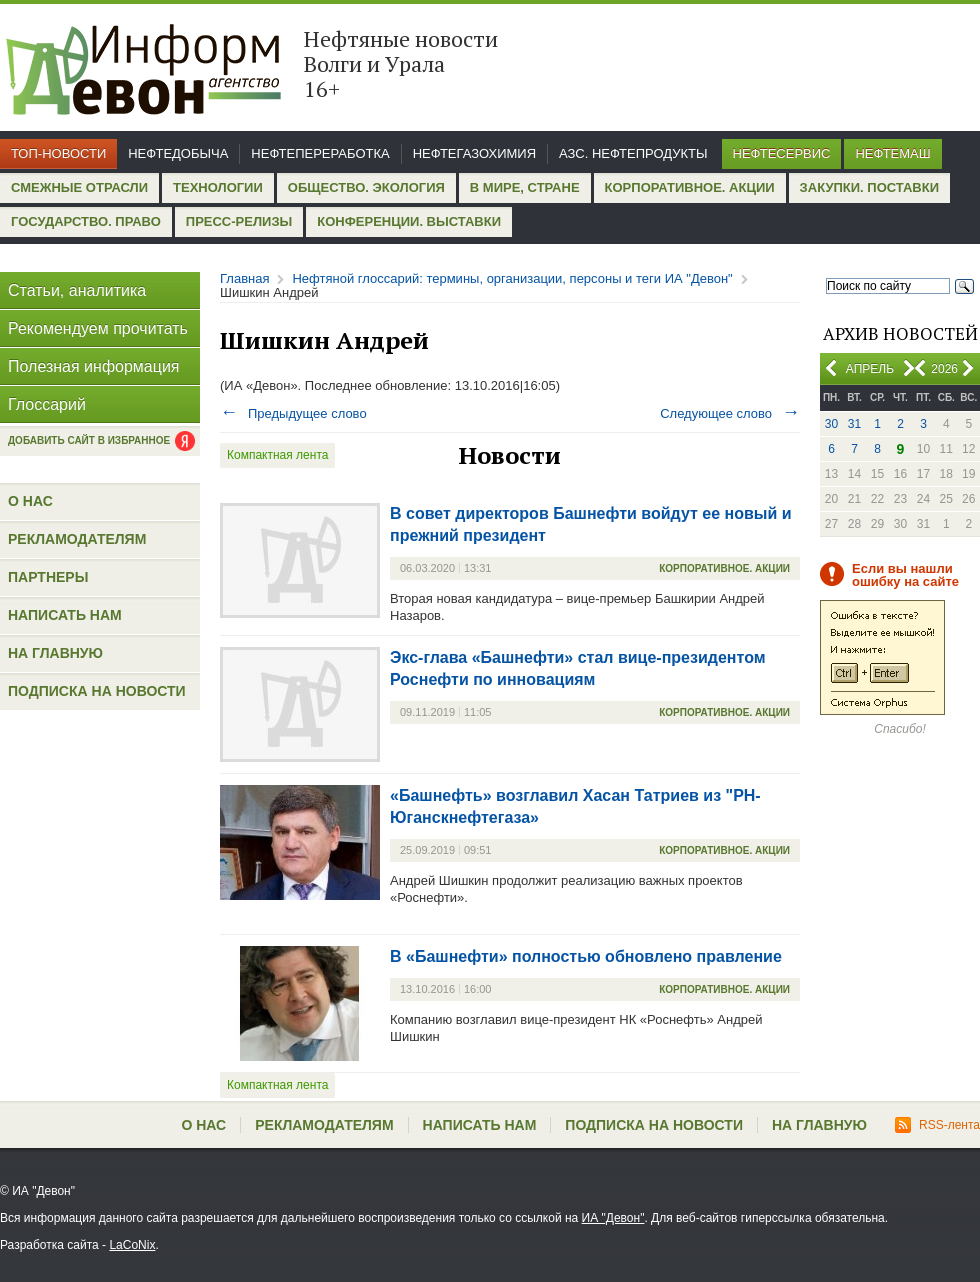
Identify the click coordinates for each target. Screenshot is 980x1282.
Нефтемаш (892, 153)
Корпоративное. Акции (690, 187)
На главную (55, 653)
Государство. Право (86, 221)
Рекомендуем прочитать (98, 328)
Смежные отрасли (79, 187)
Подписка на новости (97, 691)
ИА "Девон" (613, 1218)
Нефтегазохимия (474, 153)
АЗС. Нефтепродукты (633, 153)
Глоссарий (47, 404)
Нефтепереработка (320, 153)
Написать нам (65, 615)
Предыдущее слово (293, 413)
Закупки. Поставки (869, 187)
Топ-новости (58, 153)
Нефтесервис (782, 153)
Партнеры (48, 577)
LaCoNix (132, 1245)
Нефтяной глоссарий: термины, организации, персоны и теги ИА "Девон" (512, 278)
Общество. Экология (366, 187)
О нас (30, 501)
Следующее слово (730, 413)
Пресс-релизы (239, 221)
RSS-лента (937, 1125)
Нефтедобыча (178, 153)
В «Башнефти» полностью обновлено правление (586, 956)
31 (854, 424)
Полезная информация (94, 366)
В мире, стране (525, 187)
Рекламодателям (77, 539)
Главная (244, 278)
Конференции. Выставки (409, 221)
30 (831, 424)
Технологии (218, 187)
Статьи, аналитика (77, 290)
